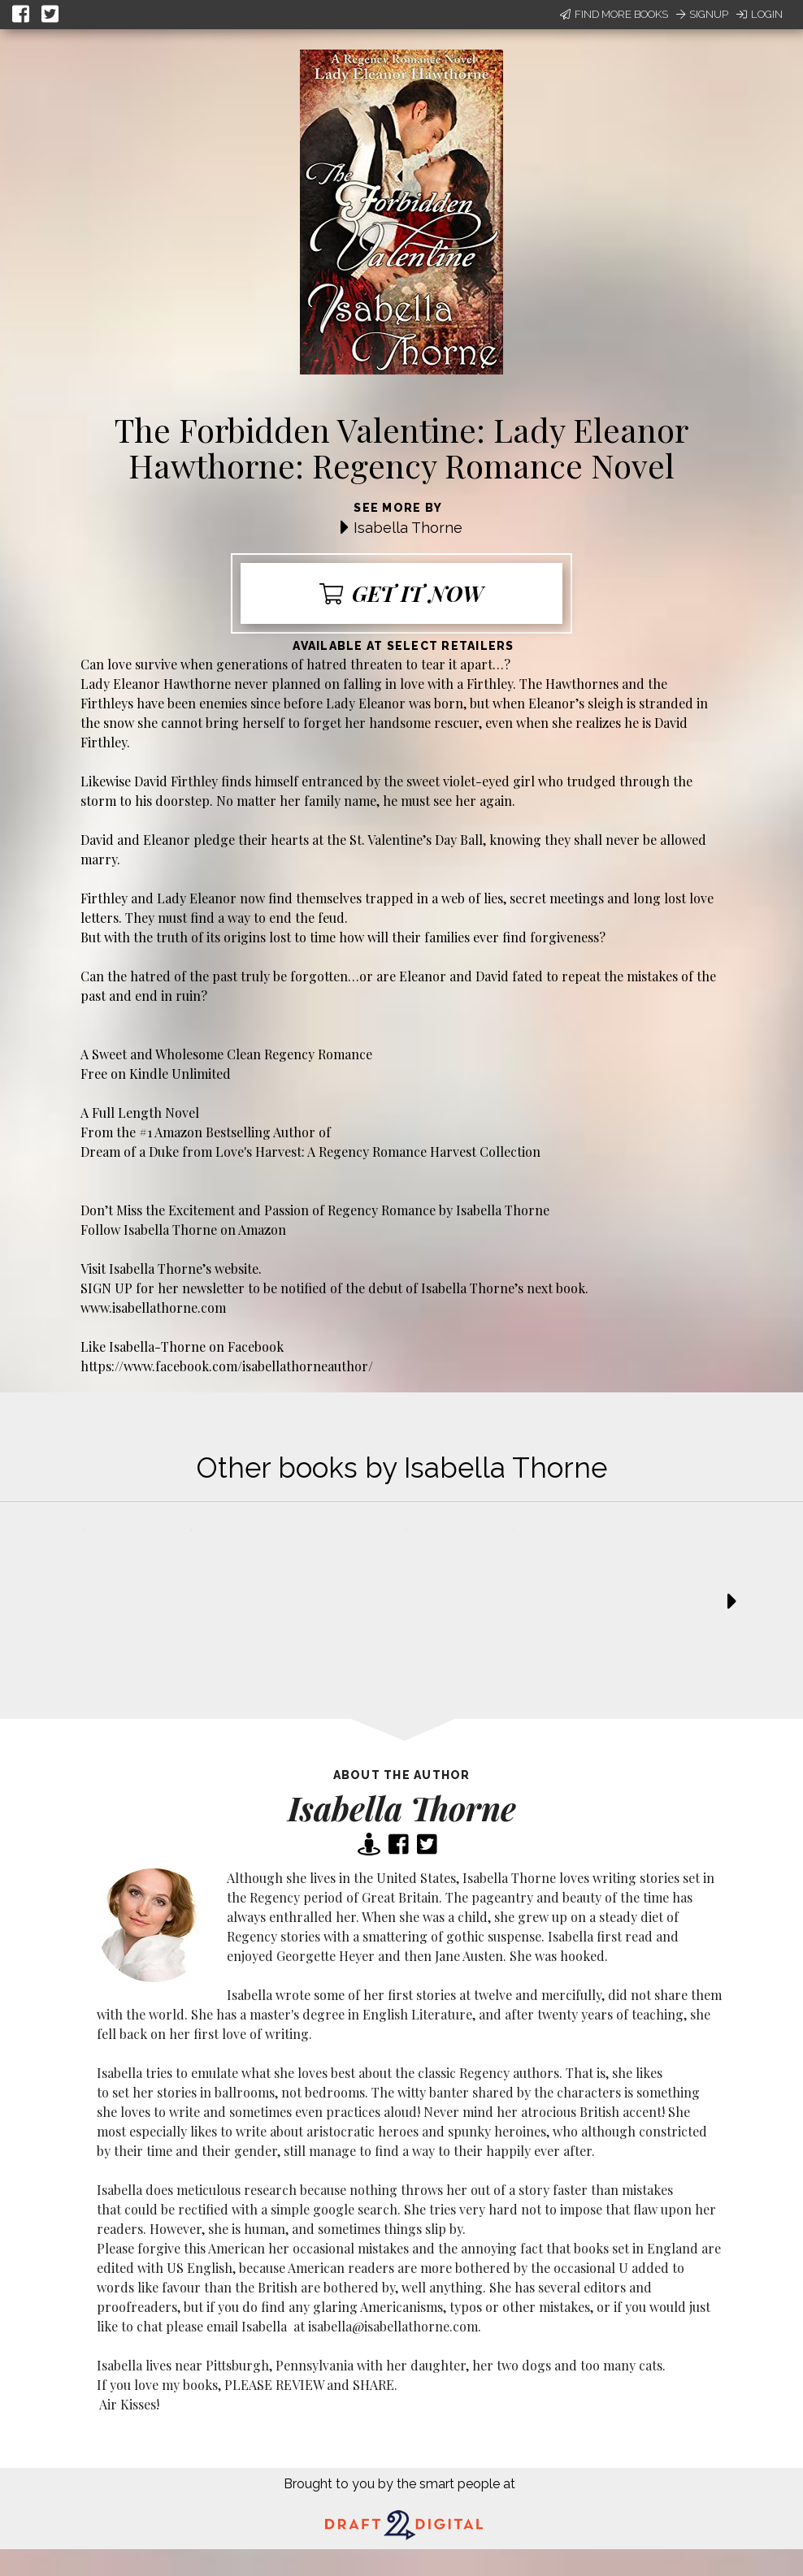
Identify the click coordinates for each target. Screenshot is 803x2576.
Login (759, 14)
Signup (702, 14)
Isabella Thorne (408, 527)
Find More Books (614, 14)
